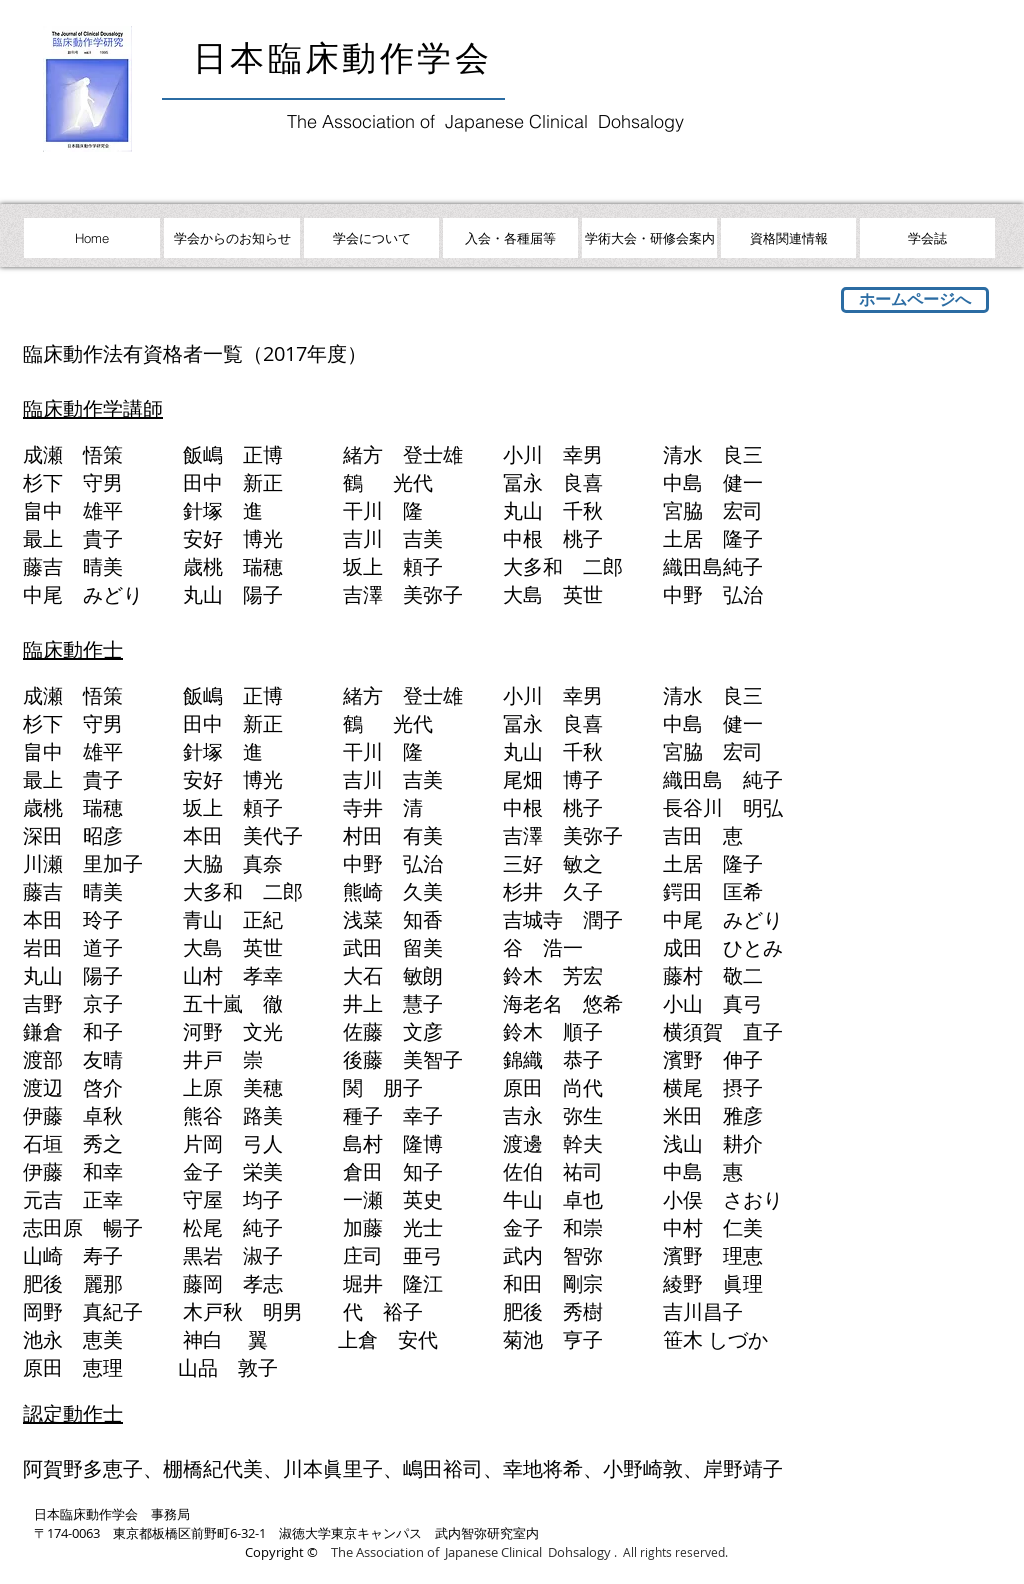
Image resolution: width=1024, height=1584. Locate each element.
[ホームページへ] (915, 300)
